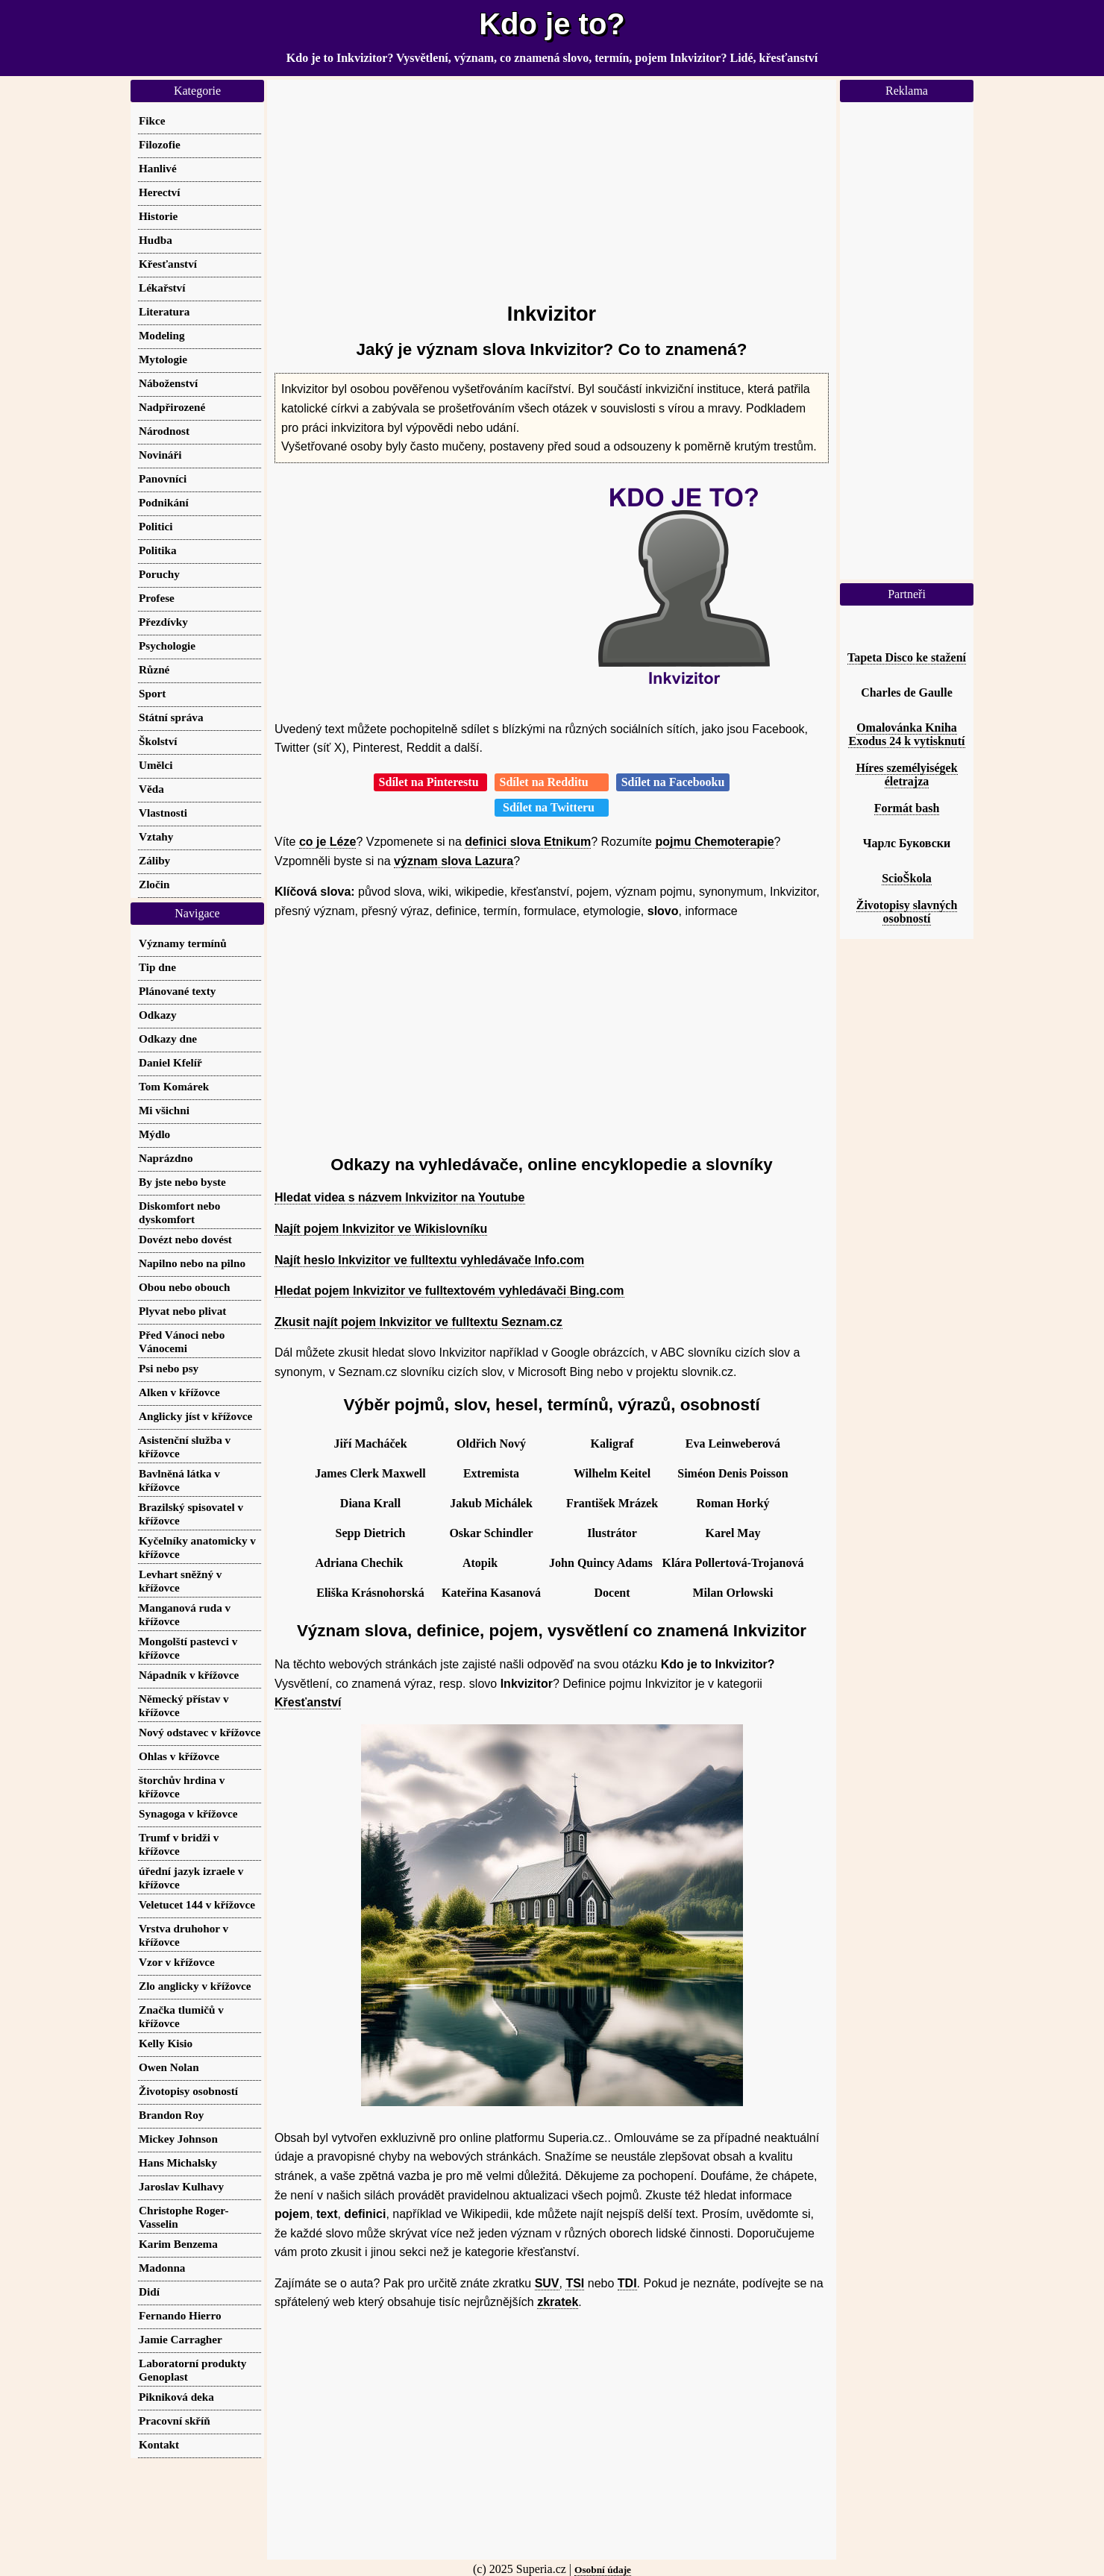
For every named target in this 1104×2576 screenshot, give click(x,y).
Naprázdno (166, 1158)
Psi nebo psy (168, 1368)
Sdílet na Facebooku (673, 782)
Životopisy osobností (188, 2091)
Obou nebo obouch (184, 1287)
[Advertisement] (551, 184)
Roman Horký (732, 1503)
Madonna (162, 2267)
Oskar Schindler (491, 1533)
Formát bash (907, 808)
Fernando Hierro (180, 2315)
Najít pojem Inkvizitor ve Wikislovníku (381, 1228)
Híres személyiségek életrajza (906, 774)
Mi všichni (164, 1110)
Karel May (733, 1533)
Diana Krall (370, 1503)
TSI (574, 2283)
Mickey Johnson (178, 2138)
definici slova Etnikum (528, 841)
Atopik (480, 1562)
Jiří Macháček (370, 1443)
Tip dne (157, 967)
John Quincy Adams (601, 1562)
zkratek (557, 2302)
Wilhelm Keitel (612, 1473)
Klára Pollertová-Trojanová (732, 1562)
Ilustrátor (612, 1533)
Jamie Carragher (180, 2339)
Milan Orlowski (732, 1592)
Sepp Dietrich (371, 1533)
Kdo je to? (552, 23)
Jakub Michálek (491, 1503)
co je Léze (327, 841)
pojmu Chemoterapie (714, 841)
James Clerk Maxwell (370, 1473)
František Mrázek (612, 1503)
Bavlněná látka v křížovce (179, 1480)
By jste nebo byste (182, 1181)
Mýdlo (154, 1134)
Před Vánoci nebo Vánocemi (182, 1341)
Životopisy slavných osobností (907, 912)
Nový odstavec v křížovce (199, 1732)
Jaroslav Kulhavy (181, 2186)
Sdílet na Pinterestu (430, 782)
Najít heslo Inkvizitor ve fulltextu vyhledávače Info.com (429, 1260)
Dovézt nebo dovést (185, 1239)
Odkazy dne (168, 1038)
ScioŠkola (907, 878)
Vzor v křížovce (177, 1961)
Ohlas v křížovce (179, 1756)
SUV (547, 2283)
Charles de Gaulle (907, 692)
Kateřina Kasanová (491, 1592)
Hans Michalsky (178, 2162)
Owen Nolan (169, 2067)
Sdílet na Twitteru (551, 807)
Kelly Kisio (165, 2043)
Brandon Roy (171, 2114)
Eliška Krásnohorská (370, 1592)
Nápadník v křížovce (189, 1674)
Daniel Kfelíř (170, 1062)
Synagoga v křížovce (188, 1813)
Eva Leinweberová (733, 1443)
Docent (612, 1592)
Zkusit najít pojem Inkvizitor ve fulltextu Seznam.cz (418, 1322)
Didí (149, 2291)
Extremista (491, 1473)
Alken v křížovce (179, 1392)
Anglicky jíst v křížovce (195, 1416)
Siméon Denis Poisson (732, 1473)
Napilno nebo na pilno (192, 1263)
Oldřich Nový (491, 1443)
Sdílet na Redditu (551, 782)
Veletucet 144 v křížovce (197, 1904)
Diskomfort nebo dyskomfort (179, 1212)
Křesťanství (308, 1702)
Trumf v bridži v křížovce (179, 1844)
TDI (627, 2283)
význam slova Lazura (453, 861)
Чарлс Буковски (906, 843)
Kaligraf (612, 1443)
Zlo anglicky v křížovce (195, 1985)
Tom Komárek (174, 1086)
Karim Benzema (178, 2243)
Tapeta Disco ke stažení (906, 657)
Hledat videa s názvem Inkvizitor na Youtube (400, 1197)
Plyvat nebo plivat (182, 1310)
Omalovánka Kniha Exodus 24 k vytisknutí (906, 734)
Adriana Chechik (360, 1562)
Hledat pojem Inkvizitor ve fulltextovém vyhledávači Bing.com (449, 1290)
